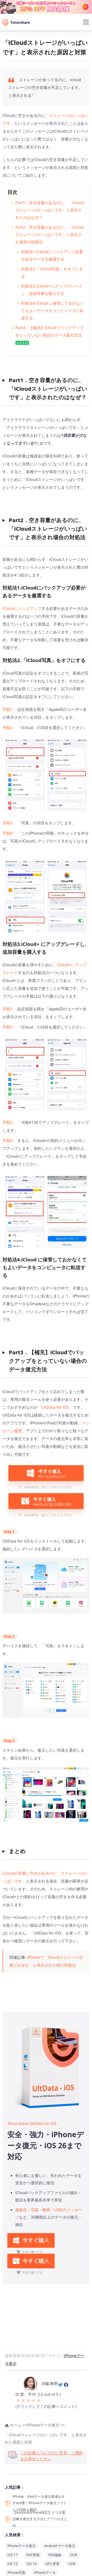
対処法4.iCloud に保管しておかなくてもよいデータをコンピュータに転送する (52, 311)
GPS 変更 (52, 2563)
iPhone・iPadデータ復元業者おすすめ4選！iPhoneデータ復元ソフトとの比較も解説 (40, 2503)
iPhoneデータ (45, 2572)
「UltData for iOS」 (55, 1407)
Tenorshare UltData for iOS (32, 2123)
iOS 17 (12, 2554)
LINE (72, 2563)
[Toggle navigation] (86, 22)
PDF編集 (54, 2554)
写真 (35, 2209)
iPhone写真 (16, 2572)
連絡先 (21, 2209)
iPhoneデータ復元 (21, 2545)
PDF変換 (33, 2554)
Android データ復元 (59, 2545)
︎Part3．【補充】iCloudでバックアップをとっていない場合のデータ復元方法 (49, 335)
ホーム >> (16, 2425)
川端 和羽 (49, 2383)
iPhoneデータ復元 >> (46, 2425)
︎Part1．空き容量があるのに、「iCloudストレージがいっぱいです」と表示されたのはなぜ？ (49, 210)
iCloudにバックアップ (21, 608)
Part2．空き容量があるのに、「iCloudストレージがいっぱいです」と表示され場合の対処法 (49, 235)
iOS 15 (12, 2563)
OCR (73, 2554)
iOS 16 (31, 2563)
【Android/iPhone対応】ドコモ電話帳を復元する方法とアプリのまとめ (40, 2519)
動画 (46, 2209)
